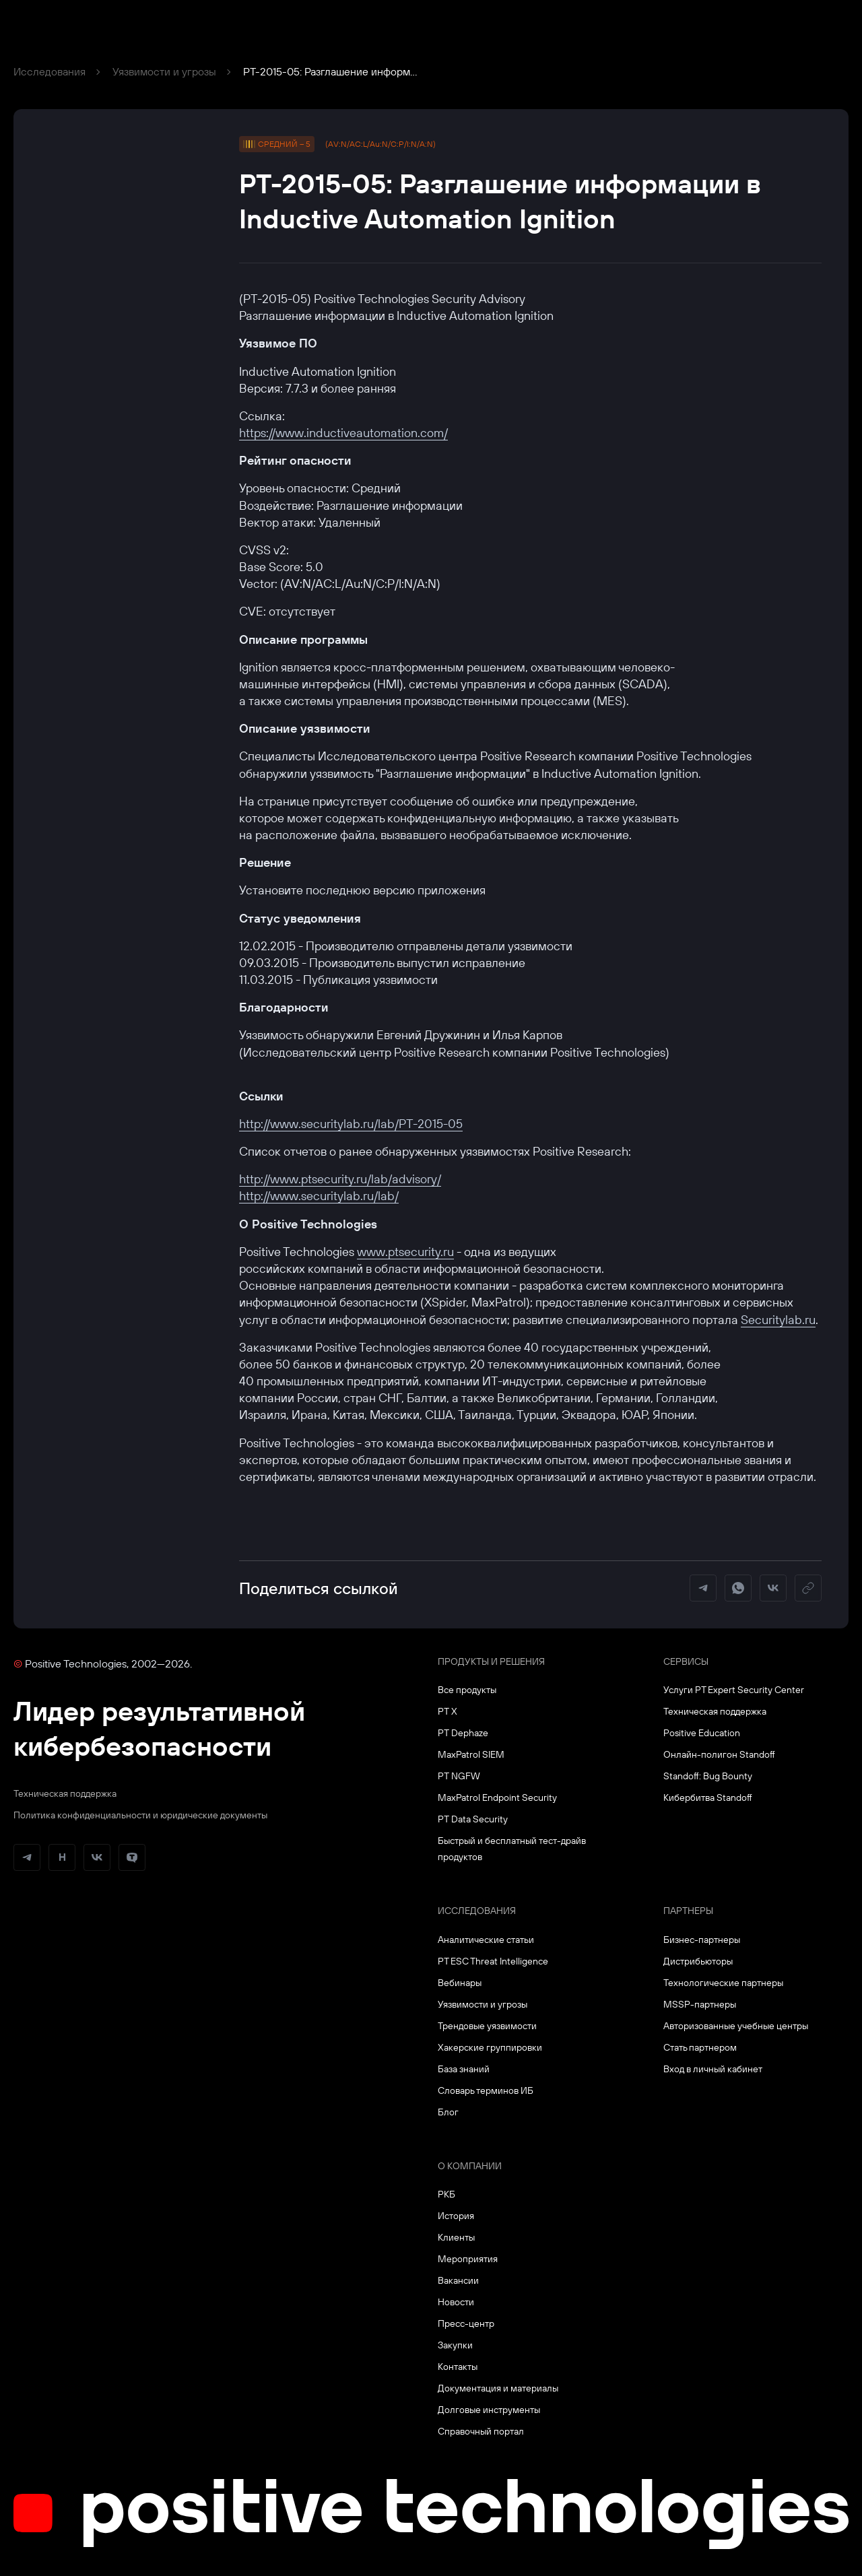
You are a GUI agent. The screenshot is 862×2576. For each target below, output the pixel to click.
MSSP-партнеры (699, 2004)
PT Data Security (473, 1819)
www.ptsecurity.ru (405, 1251)
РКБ (446, 2194)
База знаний (464, 2069)
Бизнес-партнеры (701, 1940)
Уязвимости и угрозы (164, 71)
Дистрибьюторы (698, 1961)
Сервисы (685, 1661)
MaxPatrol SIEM (471, 1754)
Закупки (455, 2345)
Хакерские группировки (490, 2047)
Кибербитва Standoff (707, 1797)
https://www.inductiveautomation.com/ (343, 432)
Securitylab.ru (778, 1319)
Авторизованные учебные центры (735, 2026)
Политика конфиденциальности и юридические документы (140, 1815)
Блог (448, 2112)
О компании (470, 2166)
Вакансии (458, 2280)
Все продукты (467, 1690)
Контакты (457, 2366)
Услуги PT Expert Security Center (733, 1690)
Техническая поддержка (65, 1793)
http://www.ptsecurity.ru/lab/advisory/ (340, 1179)
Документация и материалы (498, 2388)
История (456, 2216)
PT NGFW (459, 1776)
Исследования (49, 71)
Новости (456, 2302)
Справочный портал (481, 2431)
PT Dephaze (463, 1733)
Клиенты (456, 2237)
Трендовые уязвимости (487, 2026)
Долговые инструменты (489, 2410)
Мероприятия (468, 2259)
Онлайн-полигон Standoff (719, 1754)
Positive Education (701, 1733)
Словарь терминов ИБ (485, 2090)
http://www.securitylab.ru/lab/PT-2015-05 (351, 1123)
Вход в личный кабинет (712, 2069)
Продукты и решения (491, 1661)
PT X (447, 1711)
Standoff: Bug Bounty (707, 1776)
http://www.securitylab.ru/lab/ (319, 1195)
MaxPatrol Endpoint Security (497, 1797)
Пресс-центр (466, 2323)
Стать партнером (700, 2047)
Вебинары (460, 1983)
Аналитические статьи (486, 1940)
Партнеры (688, 1911)
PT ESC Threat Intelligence (493, 1961)
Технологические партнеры (723, 1983)
